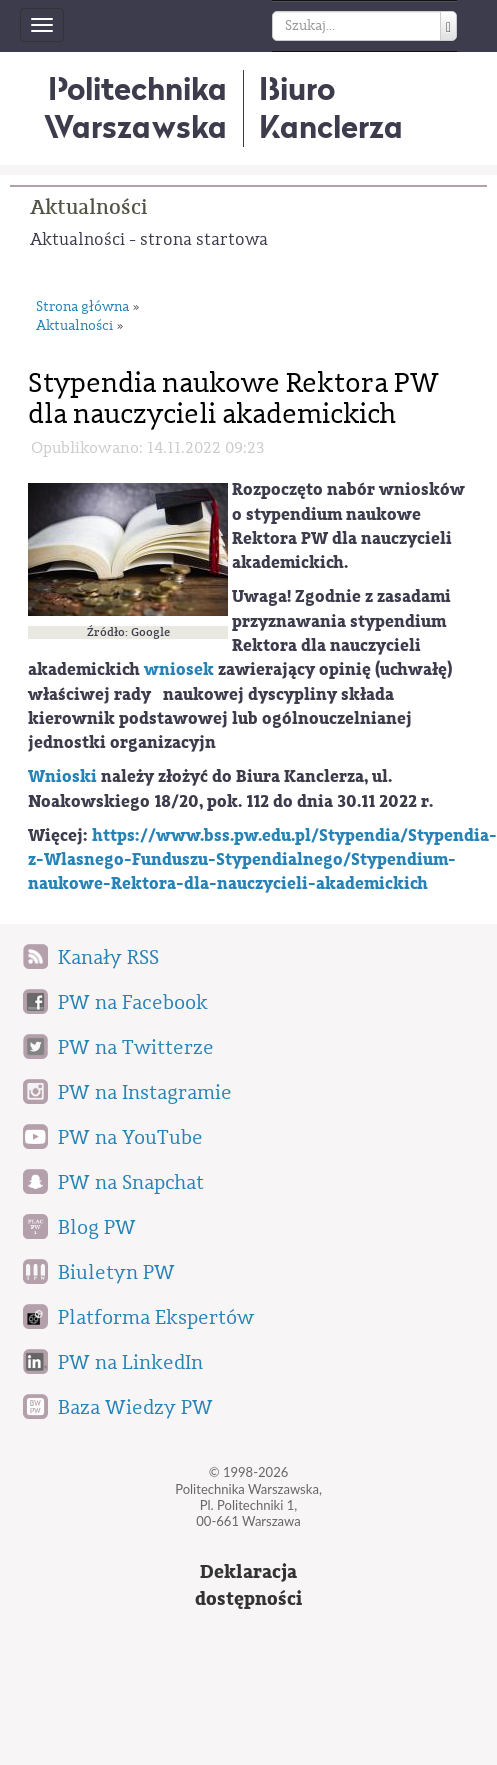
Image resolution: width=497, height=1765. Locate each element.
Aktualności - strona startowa (149, 239)
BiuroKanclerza (331, 107)
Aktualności (88, 207)
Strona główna (82, 307)
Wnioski (62, 776)
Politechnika (135, 107)
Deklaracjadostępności (248, 1585)
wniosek (179, 669)
